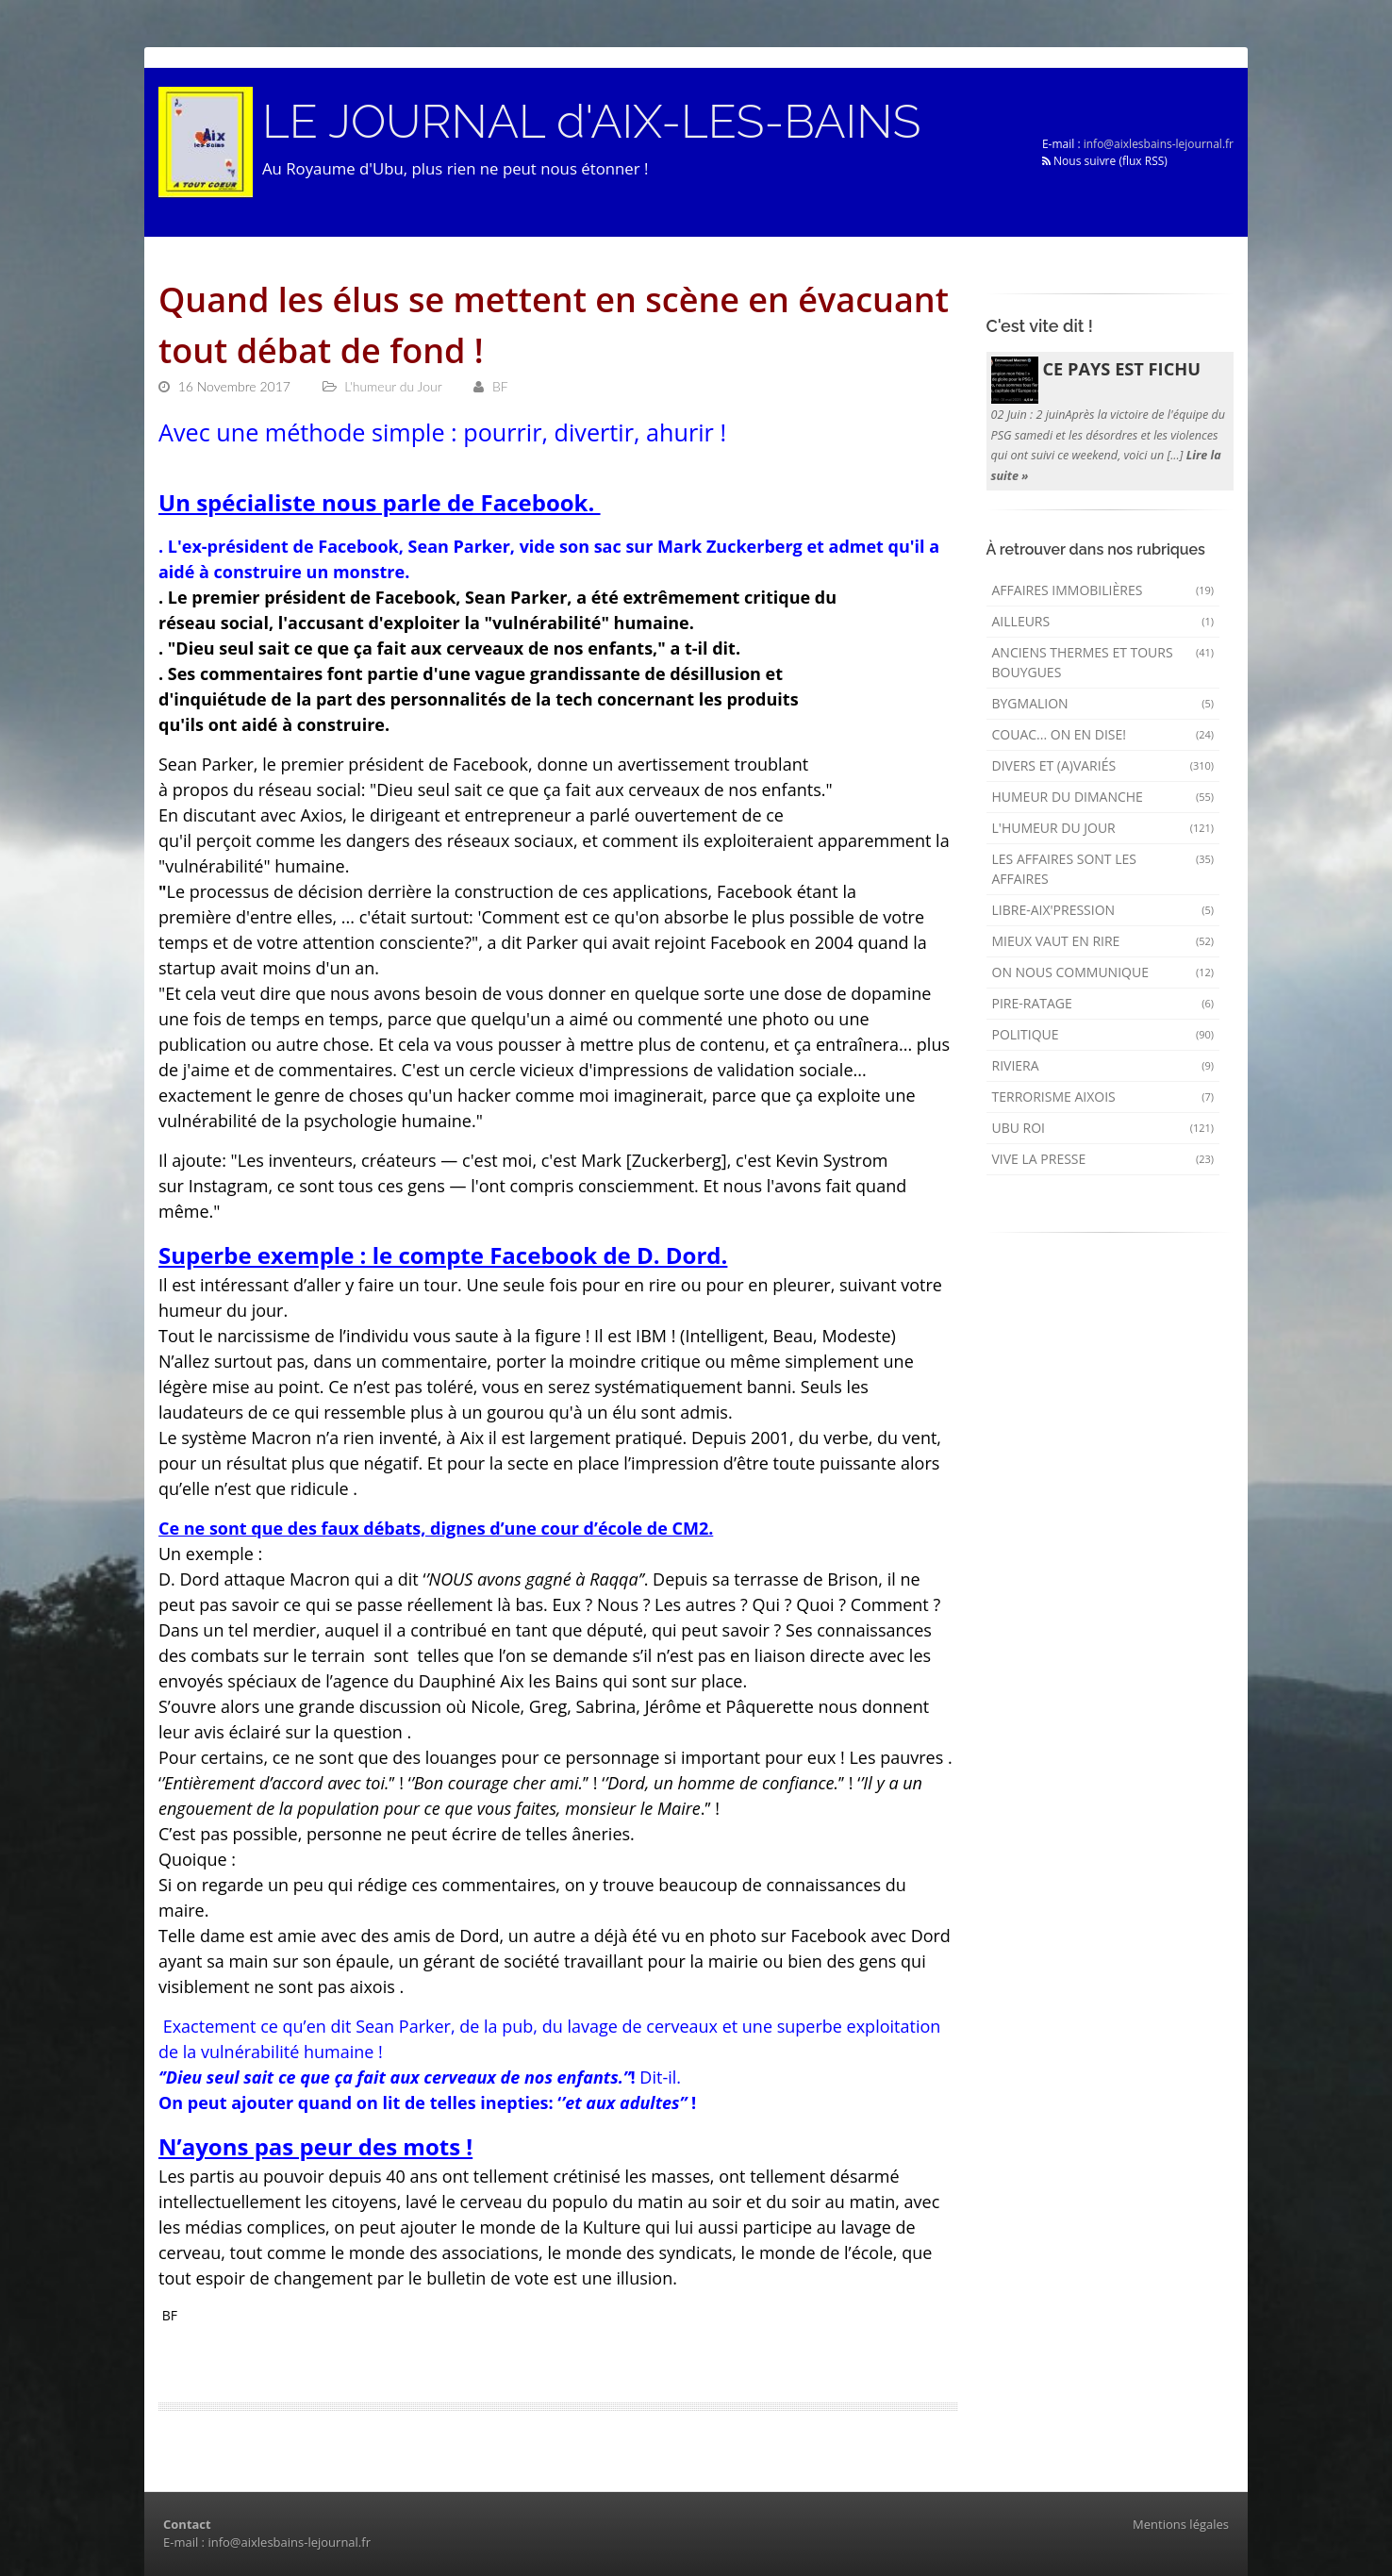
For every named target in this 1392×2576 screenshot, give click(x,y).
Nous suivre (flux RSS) (1105, 161)
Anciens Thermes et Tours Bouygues (1103, 662)
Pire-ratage (1103, 1003)
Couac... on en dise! (1103, 734)
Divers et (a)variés (1103, 765)
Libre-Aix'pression (1103, 910)
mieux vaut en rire (1103, 941)
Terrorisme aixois (1103, 1096)
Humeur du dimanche (1103, 797)
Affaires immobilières (1103, 590)
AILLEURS (1103, 621)
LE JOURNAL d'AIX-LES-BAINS (591, 121)
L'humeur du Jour (1103, 828)
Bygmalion (1103, 703)
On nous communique (1103, 972)
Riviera (1103, 1065)
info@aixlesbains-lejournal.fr (1159, 144)
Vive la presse (1103, 1159)
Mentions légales (1181, 2524)
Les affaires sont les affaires (1103, 869)
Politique (1103, 1034)
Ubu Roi (1103, 1128)
